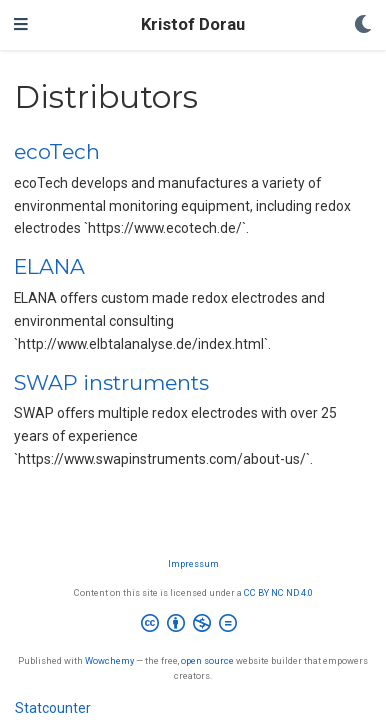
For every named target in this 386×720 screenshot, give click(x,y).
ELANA (49, 266)
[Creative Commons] (193, 626)
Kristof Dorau (193, 24)
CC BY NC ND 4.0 (278, 592)
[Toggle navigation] (21, 25)
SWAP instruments (111, 382)
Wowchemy (109, 660)
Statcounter (53, 708)
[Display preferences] (363, 25)
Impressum (193, 563)
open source (207, 660)
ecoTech (57, 151)
